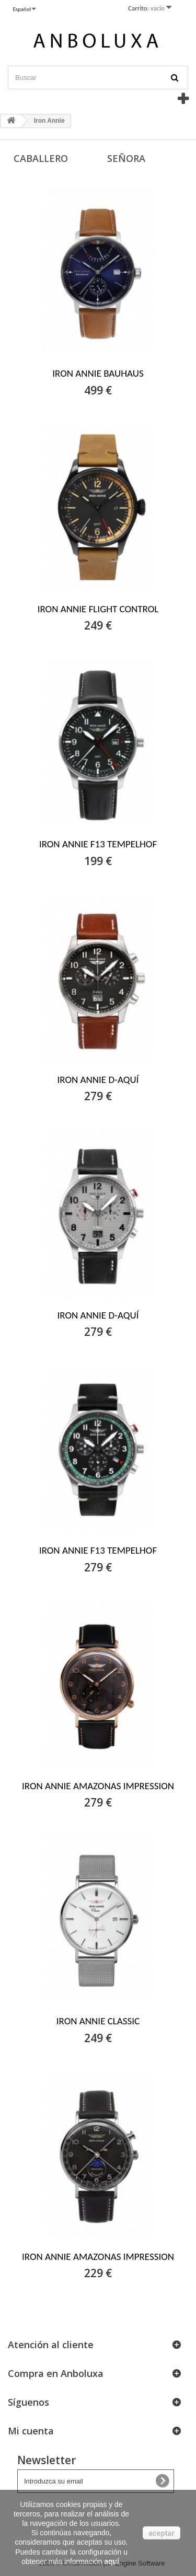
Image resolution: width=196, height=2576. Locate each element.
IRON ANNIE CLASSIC (98, 2021)
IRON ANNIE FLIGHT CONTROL (98, 609)
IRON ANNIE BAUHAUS (97, 373)
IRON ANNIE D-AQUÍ (98, 1080)
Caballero (41, 158)
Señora (126, 158)
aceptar (161, 2533)
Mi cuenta (31, 2431)
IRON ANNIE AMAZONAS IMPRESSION (98, 1786)
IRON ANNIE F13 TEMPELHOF (98, 844)
